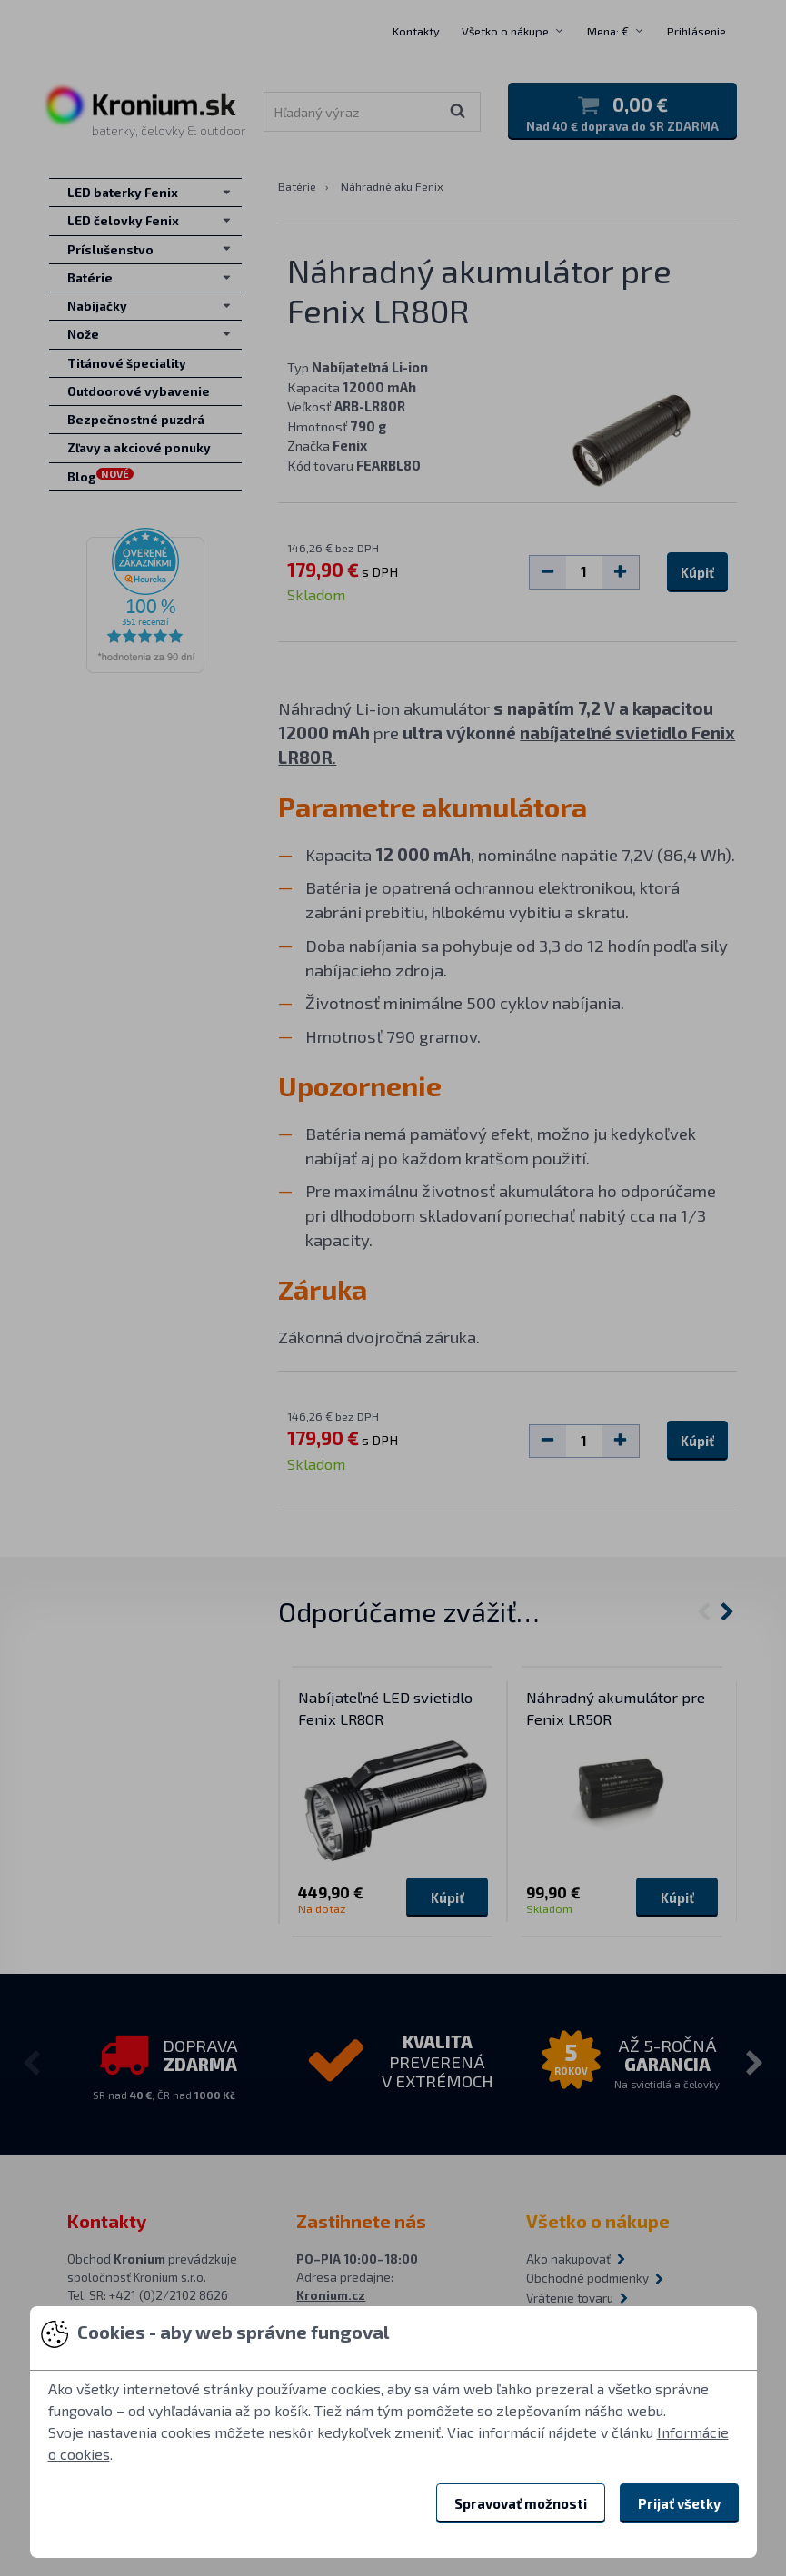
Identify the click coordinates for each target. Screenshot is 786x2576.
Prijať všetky (679, 2503)
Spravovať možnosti (520, 2503)
